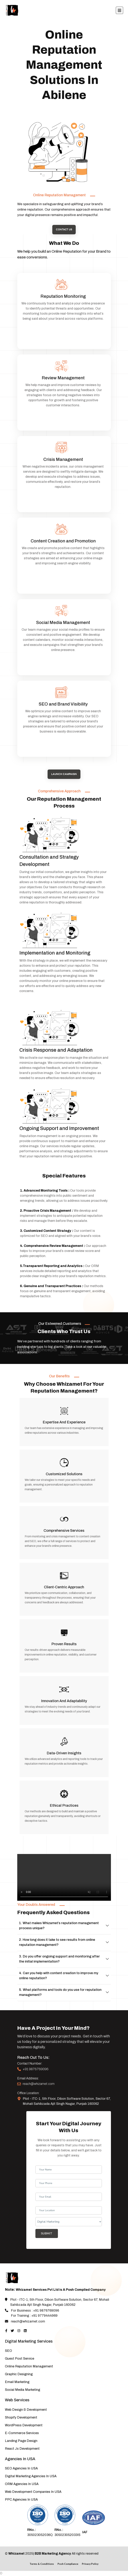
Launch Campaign (64, 774)
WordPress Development (23, 2425)
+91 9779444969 (44, 2315)
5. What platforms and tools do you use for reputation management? (60, 1992)
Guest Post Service (19, 2358)
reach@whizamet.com (38, 2084)
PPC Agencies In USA (21, 2499)
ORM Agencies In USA (21, 2484)
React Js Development (22, 2448)
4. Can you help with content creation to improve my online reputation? (58, 1975)
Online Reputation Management (29, 2366)
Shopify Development (21, 2417)
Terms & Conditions (42, 2563)
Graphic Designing (19, 2374)
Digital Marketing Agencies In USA (30, 2476)
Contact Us (64, 229)
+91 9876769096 (35, 2069)
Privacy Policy (90, 2563)
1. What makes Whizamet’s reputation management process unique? (59, 1925)
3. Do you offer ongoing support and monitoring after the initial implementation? (59, 1959)
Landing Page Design (21, 2441)
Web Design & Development (26, 2409)
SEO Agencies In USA (21, 2468)
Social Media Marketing (22, 2390)
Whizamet (16, 2553)
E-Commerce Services (22, 2433)
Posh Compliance (68, 2563)
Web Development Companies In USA (33, 2492)
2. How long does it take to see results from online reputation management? (57, 1942)
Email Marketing (17, 2382)
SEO (8, 2351)
